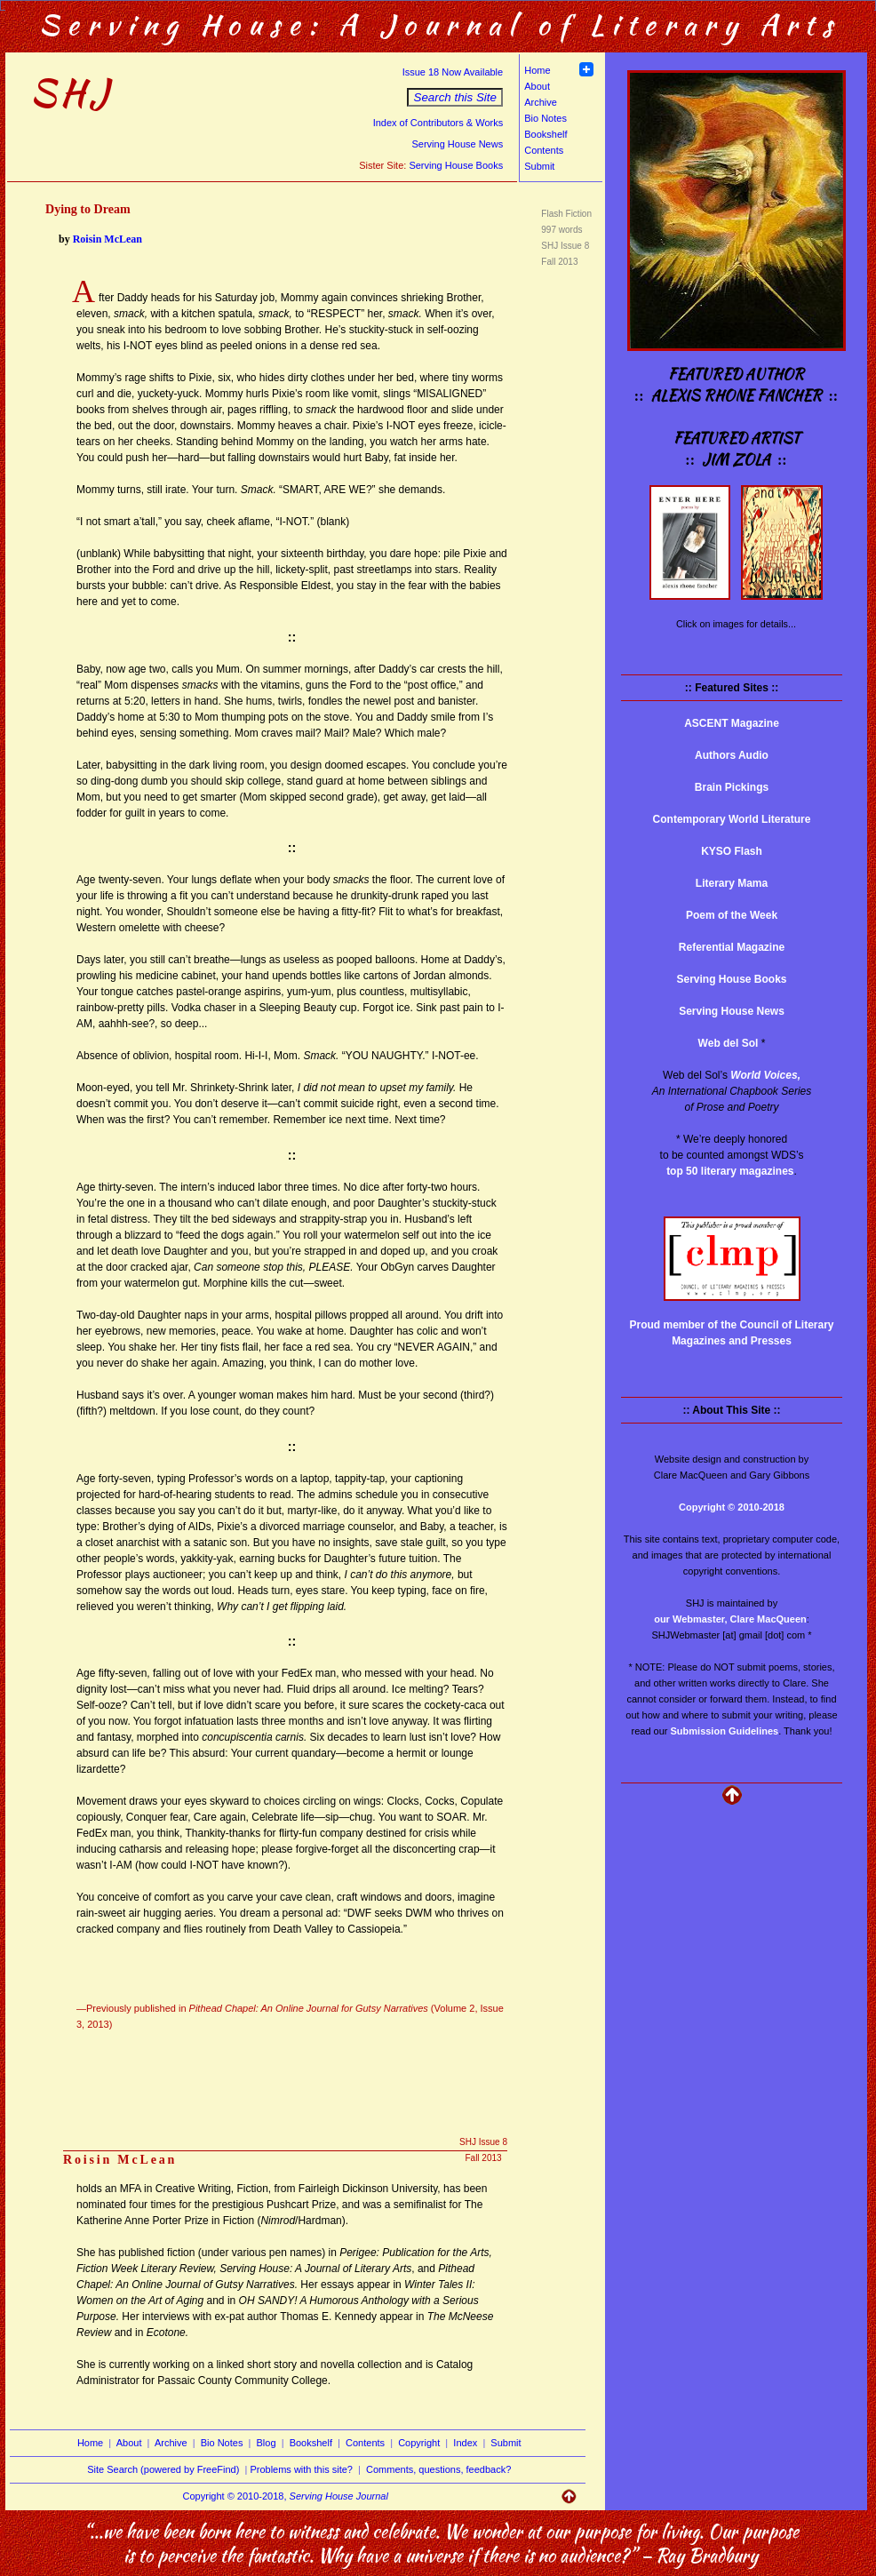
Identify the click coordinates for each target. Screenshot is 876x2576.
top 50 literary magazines (729, 1171)
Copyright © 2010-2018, (285, 2496)
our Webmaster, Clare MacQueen (730, 1619)
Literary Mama (732, 883)
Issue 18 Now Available (453, 72)
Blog (266, 2442)
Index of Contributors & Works (438, 122)
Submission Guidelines (725, 1731)
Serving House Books (456, 165)
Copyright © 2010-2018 (731, 1507)
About (537, 86)
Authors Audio (731, 755)
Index (465, 2442)
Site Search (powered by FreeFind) (163, 2469)
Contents (543, 150)
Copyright (419, 2442)
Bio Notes (545, 118)
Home (537, 70)
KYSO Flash (731, 851)
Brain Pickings (731, 787)
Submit (539, 166)
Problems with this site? (301, 2469)
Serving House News (457, 144)
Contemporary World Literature (732, 819)
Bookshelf (545, 134)
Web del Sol (728, 1043)
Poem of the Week (731, 915)
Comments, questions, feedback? (438, 2469)
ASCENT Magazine (731, 723)
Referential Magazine (731, 947)
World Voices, (765, 1075)
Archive (540, 102)
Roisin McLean (107, 239)
